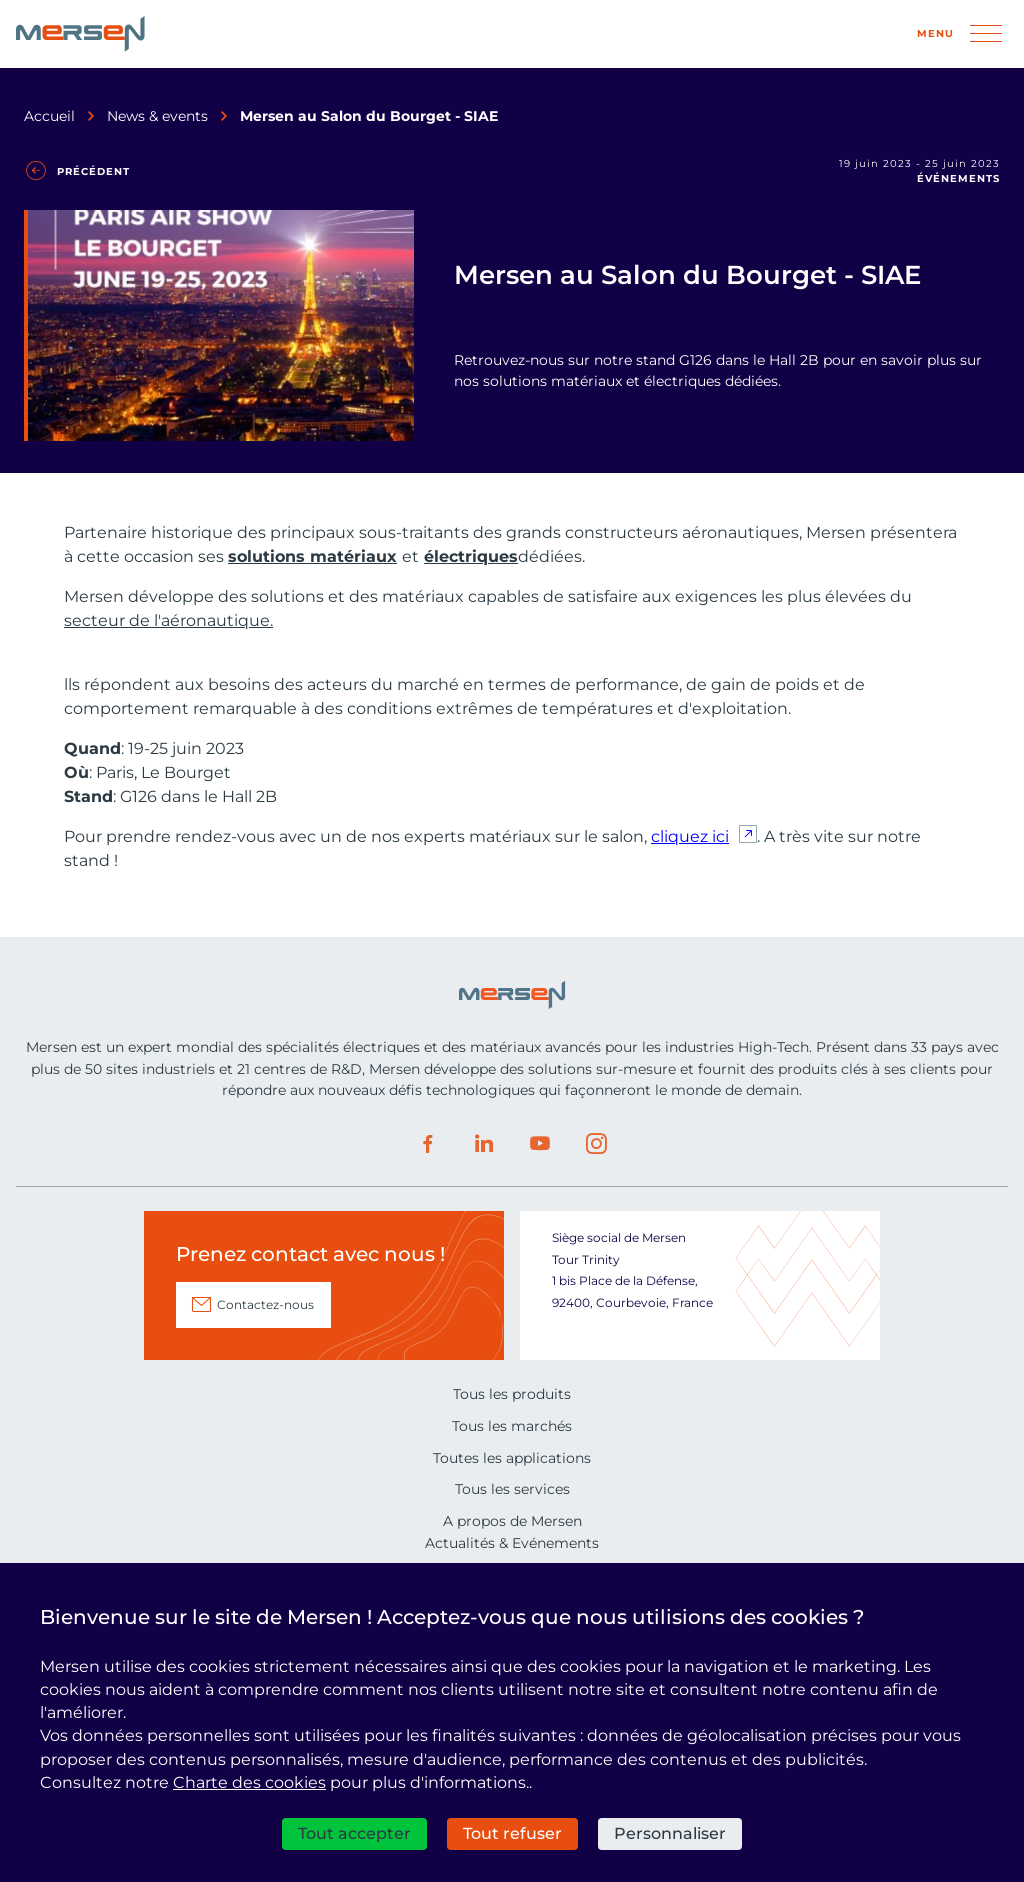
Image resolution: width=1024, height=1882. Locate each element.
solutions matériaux (312, 556)
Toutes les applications (512, 1458)
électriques (471, 556)
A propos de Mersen (512, 1521)
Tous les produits (512, 1394)
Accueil (49, 116)
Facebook (428, 1144)
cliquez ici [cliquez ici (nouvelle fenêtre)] (690, 836)
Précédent (93, 171)
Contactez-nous (265, 1304)
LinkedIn (484, 1144)
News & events (157, 116)
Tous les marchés (512, 1426)
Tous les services (512, 1489)
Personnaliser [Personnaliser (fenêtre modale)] (670, 1833)
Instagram (596, 1144)
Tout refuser (512, 1833)
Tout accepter (354, 1833)
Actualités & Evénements (512, 1543)
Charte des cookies (249, 1782)
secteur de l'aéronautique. (168, 620)
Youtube (540, 1144)
